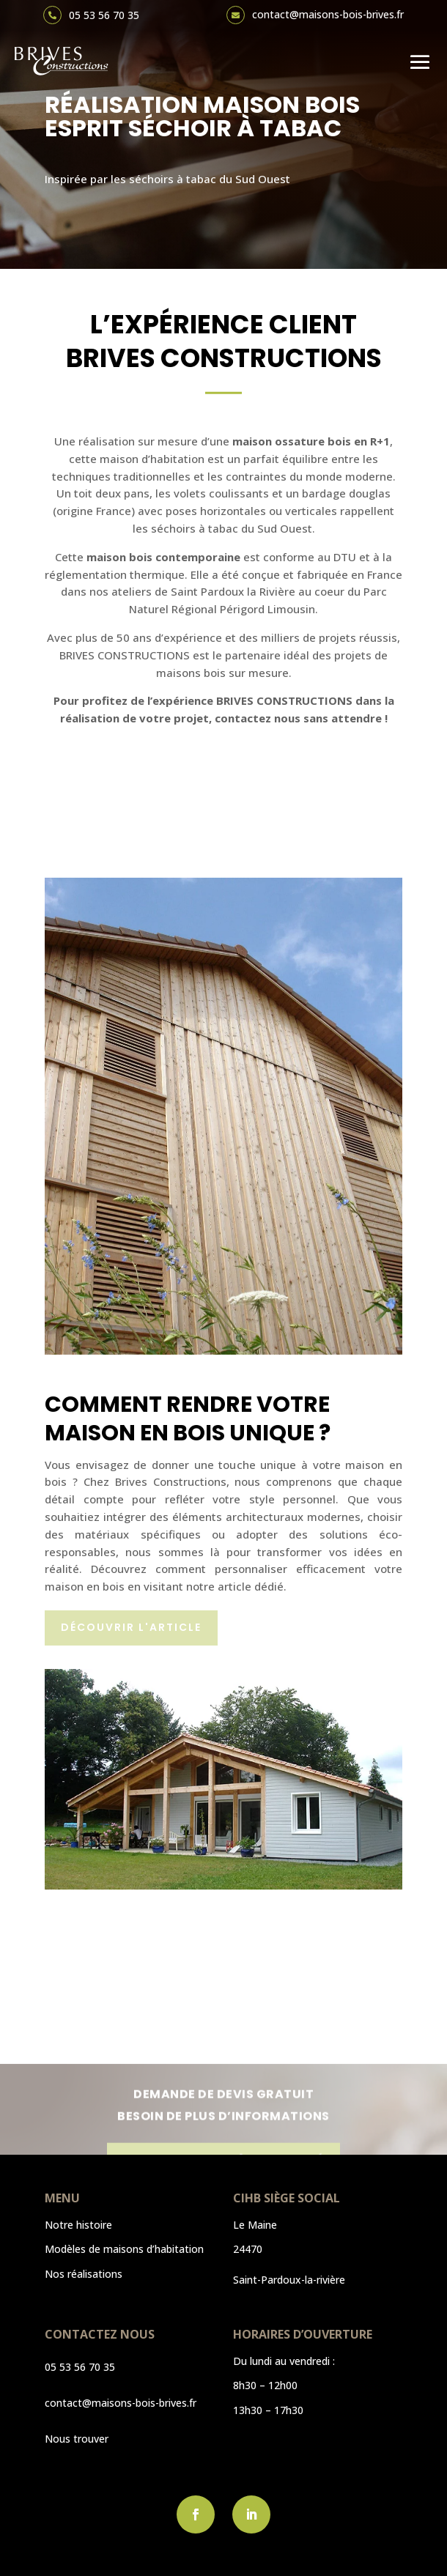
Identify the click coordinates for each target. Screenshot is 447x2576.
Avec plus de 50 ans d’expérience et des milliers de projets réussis (222, 637)
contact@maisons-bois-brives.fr (328, 14)
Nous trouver (76, 2439)
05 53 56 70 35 (104, 15)
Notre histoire (78, 2225)
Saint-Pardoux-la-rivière (289, 2280)
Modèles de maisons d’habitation (124, 2249)
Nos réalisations (83, 2274)
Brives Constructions (170, 1481)
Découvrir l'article (131, 1627)
